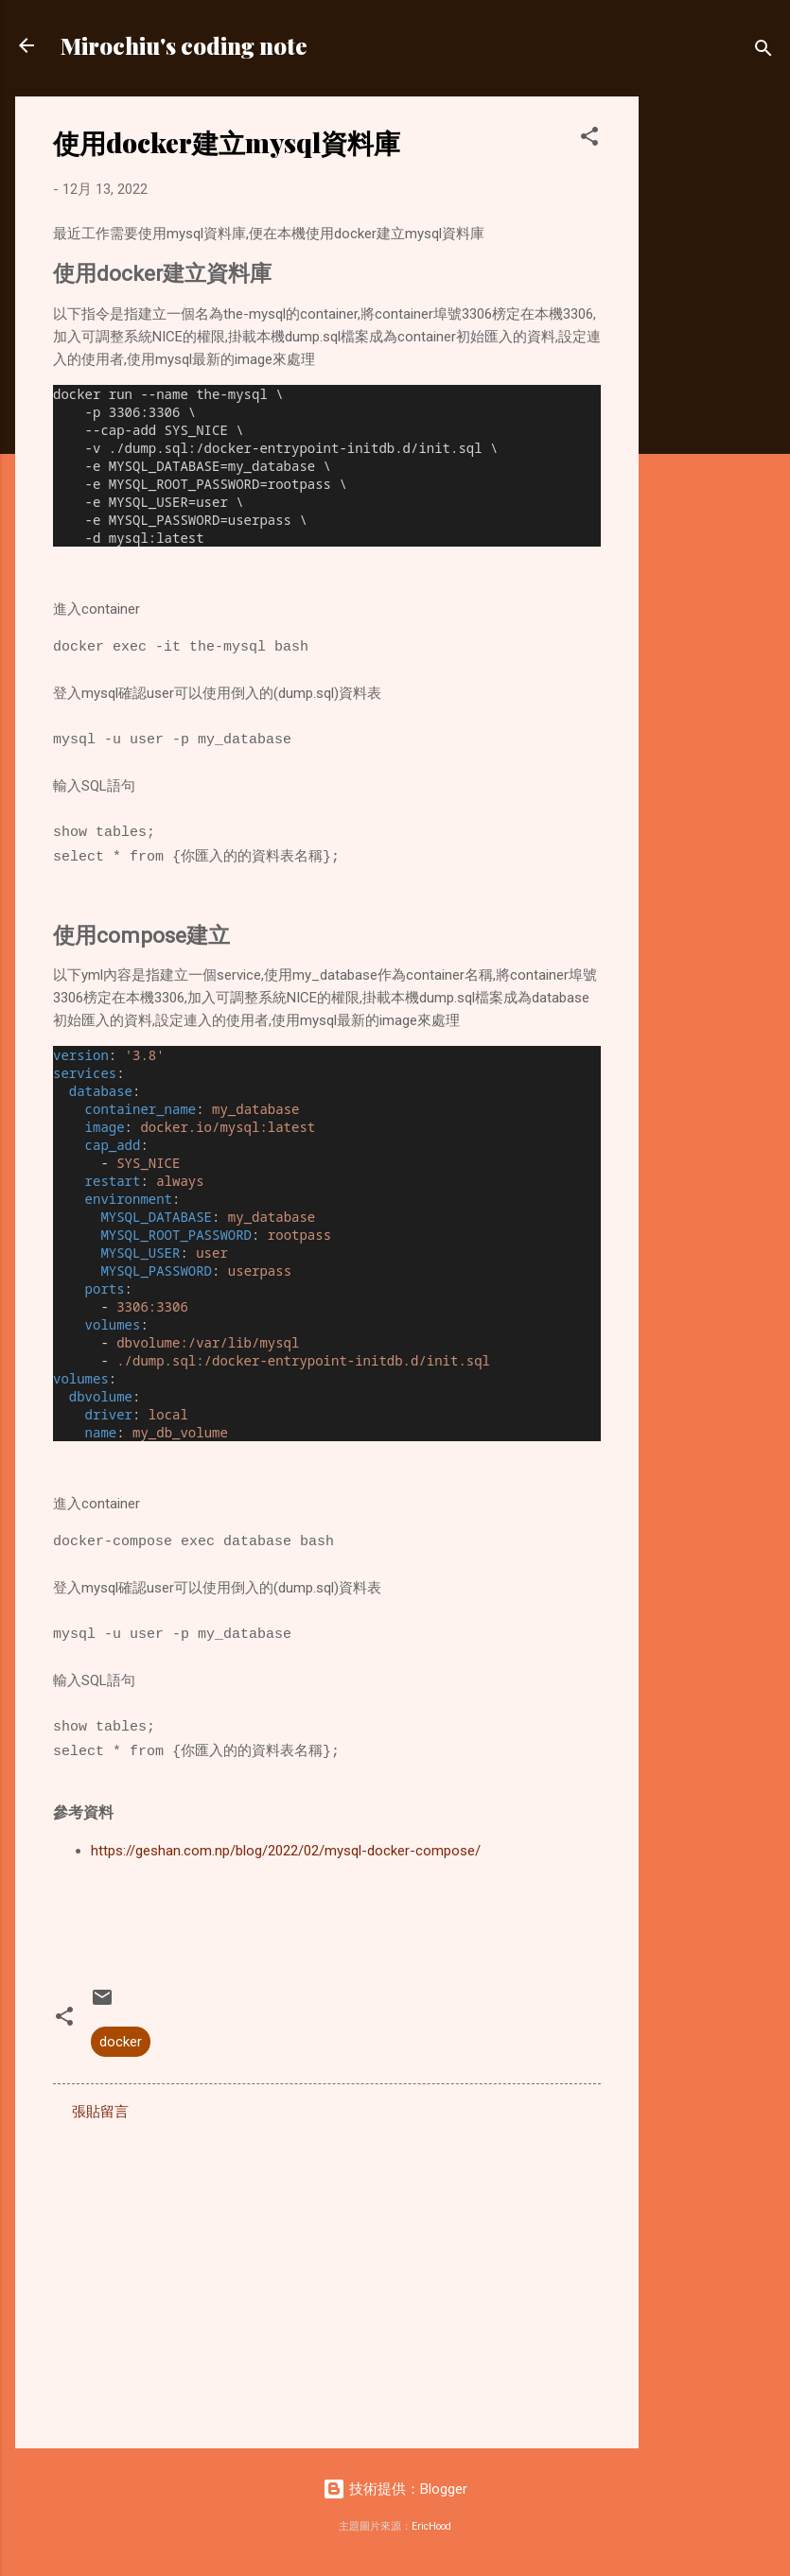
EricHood (431, 2526)
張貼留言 (100, 2111)
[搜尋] (763, 51)
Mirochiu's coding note (184, 45)
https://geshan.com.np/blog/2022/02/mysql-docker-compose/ (286, 1850)
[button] (589, 139)
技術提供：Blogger (395, 2489)
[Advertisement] (714, 380)
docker (120, 2041)
